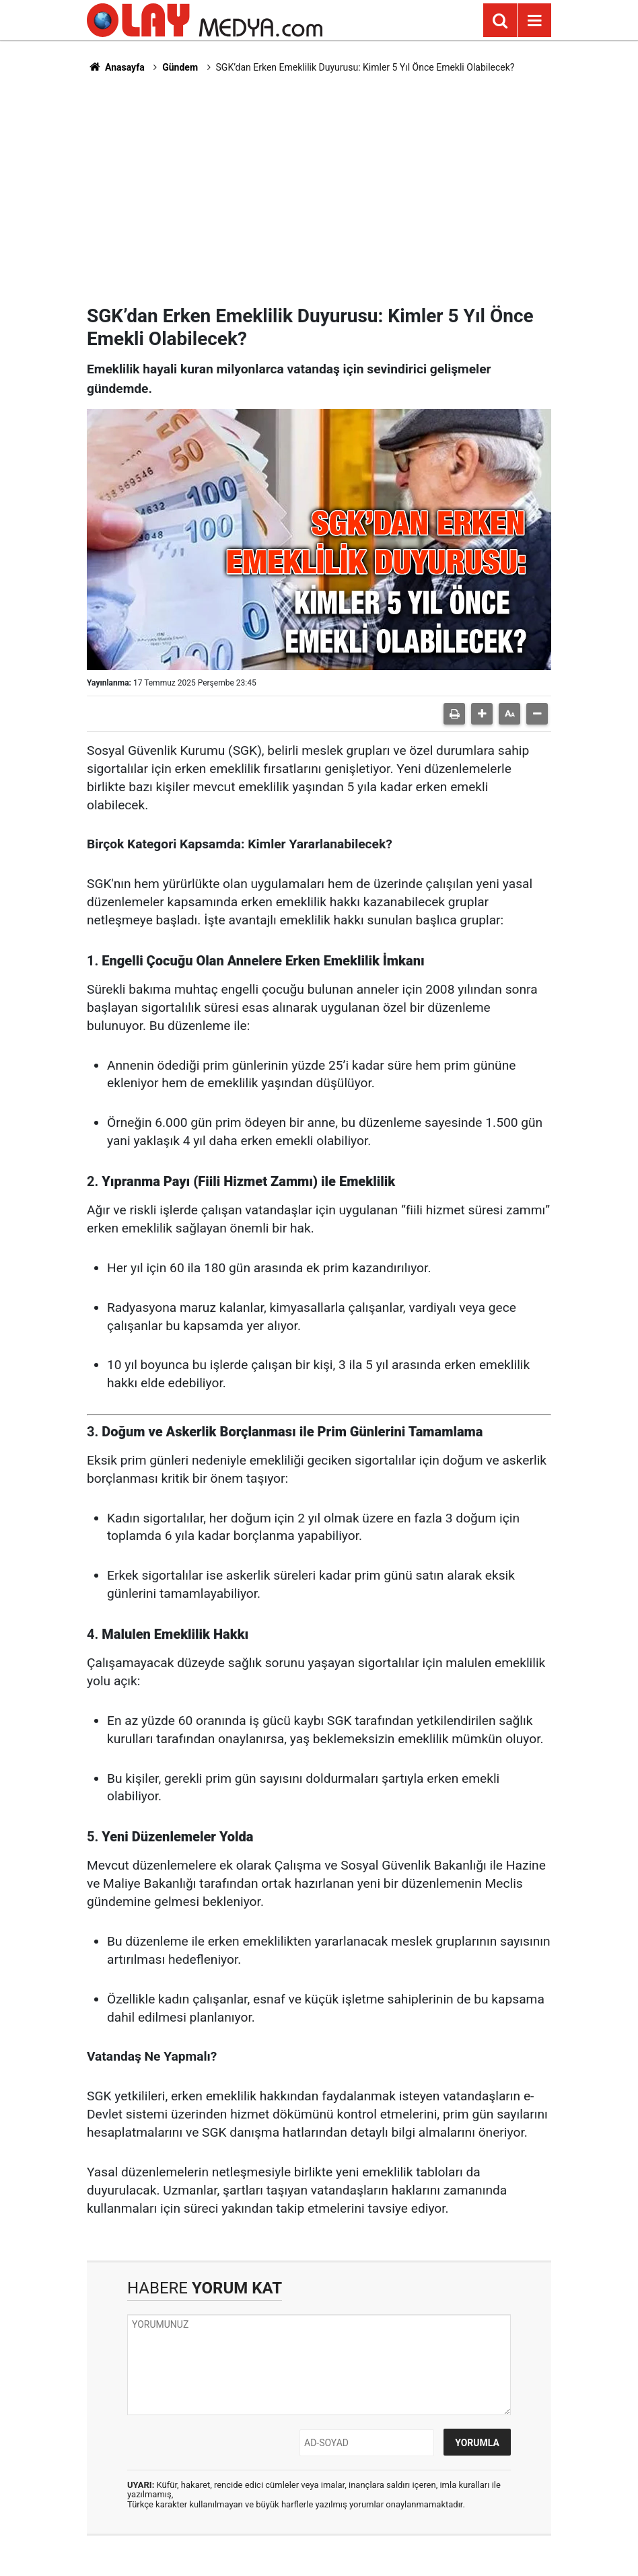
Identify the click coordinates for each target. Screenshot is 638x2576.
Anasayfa (116, 67)
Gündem (180, 67)
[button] (482, 714)
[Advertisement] (319, 189)
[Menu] (534, 20)
